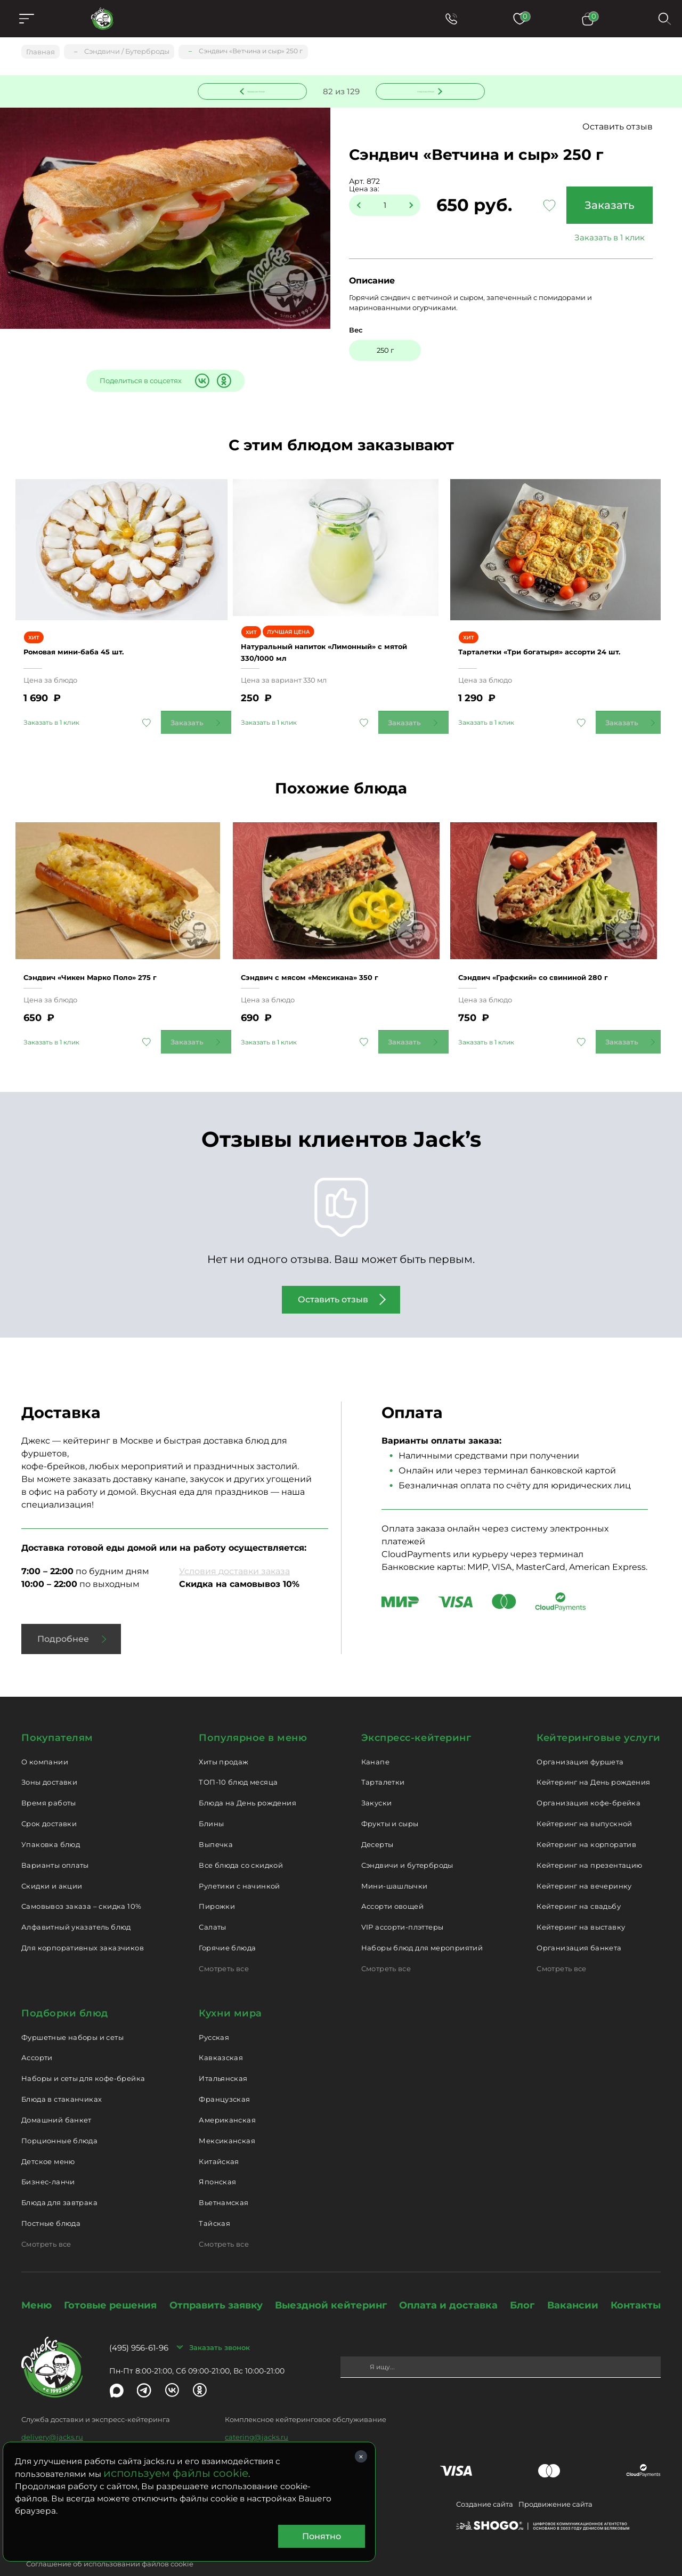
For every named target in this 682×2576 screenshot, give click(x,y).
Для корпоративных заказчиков (82, 1923)
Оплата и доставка (448, 2281)
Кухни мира (230, 1989)
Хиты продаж (223, 1736)
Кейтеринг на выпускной (584, 1799)
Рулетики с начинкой (239, 1861)
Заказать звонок (219, 2323)
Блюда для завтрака (59, 2178)
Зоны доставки (49, 1757)
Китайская (219, 2136)
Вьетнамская (223, 2178)
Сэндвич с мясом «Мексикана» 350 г (331, 947)
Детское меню (48, 2136)
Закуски (376, 1778)
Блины (211, 1799)
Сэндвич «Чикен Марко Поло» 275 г (112, 947)
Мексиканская (227, 2116)
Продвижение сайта (555, 2479)
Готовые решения (110, 2281)
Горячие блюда (227, 1923)
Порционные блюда (59, 2116)
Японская (217, 2157)
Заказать (605, 206)
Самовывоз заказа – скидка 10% (81, 1881)
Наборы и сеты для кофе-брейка (83, 2054)
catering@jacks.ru (256, 2412)
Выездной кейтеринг (331, 2281)
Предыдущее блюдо (258, 90)
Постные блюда (50, 2198)
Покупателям (57, 1713)
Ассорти (37, 2033)
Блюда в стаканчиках (61, 2074)
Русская (214, 2012)
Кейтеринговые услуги (599, 1713)
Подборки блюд (64, 1989)
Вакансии (572, 2281)
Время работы (48, 1778)
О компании (44, 1736)
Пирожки (217, 1881)
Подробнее (63, 1614)
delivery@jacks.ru (52, 2412)
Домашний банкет (56, 2095)
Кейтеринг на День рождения (593, 1757)
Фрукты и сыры (390, 1799)
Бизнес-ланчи (48, 2157)
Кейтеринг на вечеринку (584, 1861)
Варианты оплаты (55, 1840)
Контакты (636, 2281)
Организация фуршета (580, 1736)
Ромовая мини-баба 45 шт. (92, 634)
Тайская (214, 2198)
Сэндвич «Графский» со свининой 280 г (556, 947)
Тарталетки (383, 1757)
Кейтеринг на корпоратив (586, 1820)
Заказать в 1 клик (605, 238)
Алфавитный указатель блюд (76, 1902)
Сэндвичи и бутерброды (407, 1840)
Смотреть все (224, 1944)
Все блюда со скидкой (241, 1840)
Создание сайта (484, 2479)
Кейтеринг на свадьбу (579, 1881)
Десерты (377, 1820)
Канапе (375, 1736)
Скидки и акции (51, 1861)
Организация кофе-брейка (588, 1778)
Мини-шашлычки (394, 1861)
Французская (224, 2074)
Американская (227, 2095)
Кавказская (221, 2033)
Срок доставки (49, 1799)
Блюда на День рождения (247, 1778)
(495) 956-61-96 (138, 2323)
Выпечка (216, 1820)
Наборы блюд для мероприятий (422, 1923)
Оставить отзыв (617, 128)
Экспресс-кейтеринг (416, 1713)
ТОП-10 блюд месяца (238, 1757)
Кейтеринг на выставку (581, 1902)
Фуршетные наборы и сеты (72, 2012)
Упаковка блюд (50, 1820)
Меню (36, 2281)
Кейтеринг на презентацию (589, 1840)
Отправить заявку (216, 2281)
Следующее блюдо (423, 90)
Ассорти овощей (392, 1881)
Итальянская (223, 2054)
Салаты (212, 1902)
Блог (522, 2281)
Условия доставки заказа (234, 1547)
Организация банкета (579, 1923)
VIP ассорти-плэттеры (402, 1902)
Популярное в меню (253, 1713)
